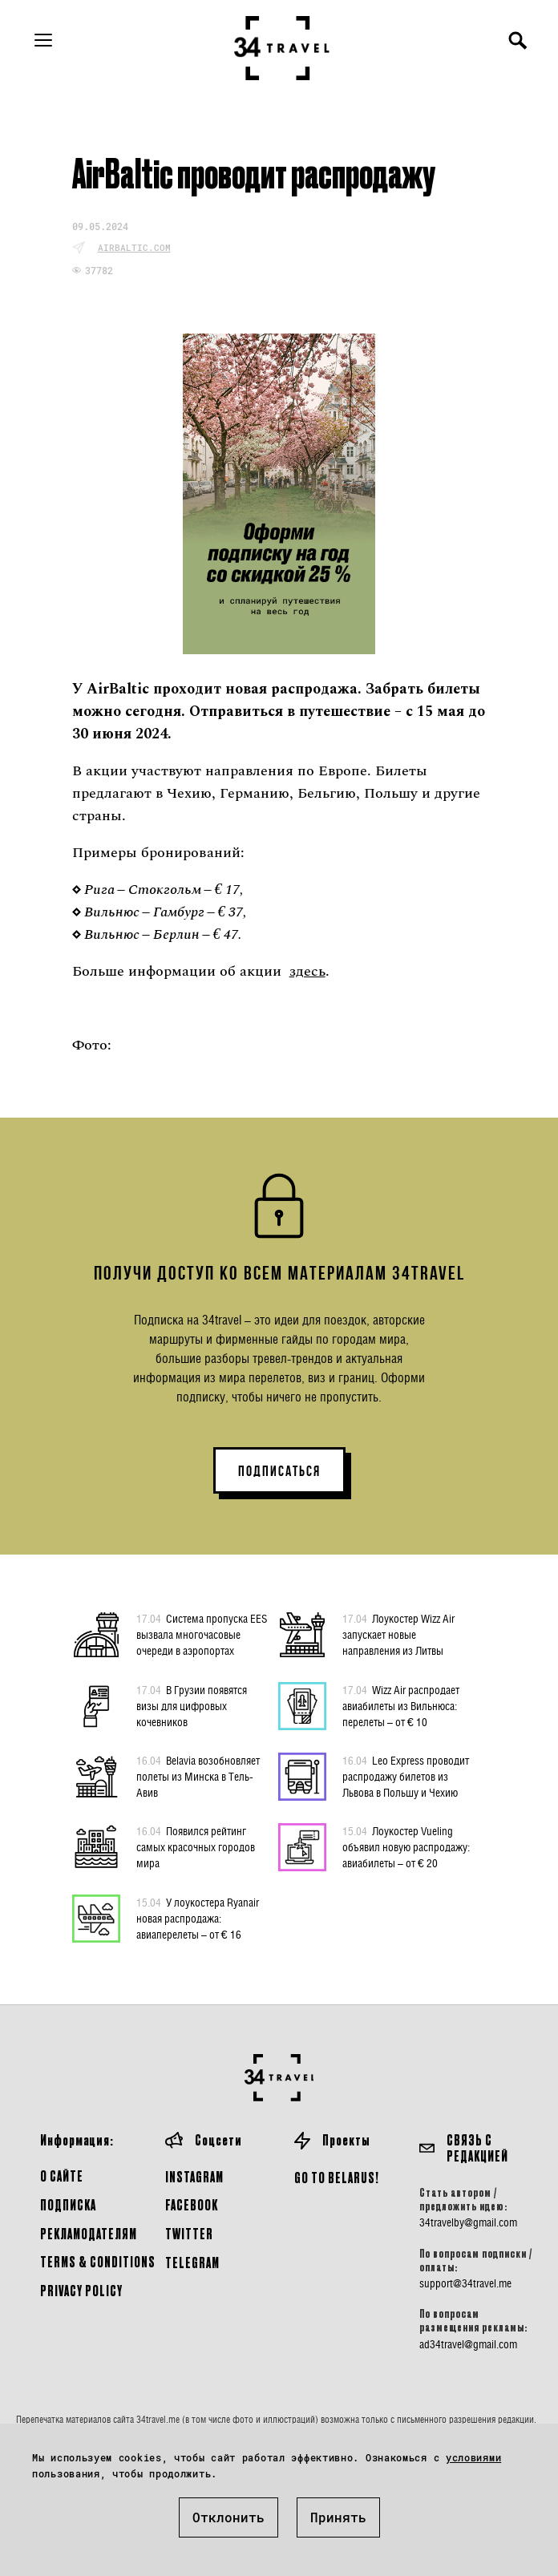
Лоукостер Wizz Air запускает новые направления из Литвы (398, 1634)
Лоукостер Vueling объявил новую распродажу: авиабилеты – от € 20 (406, 1846)
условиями (473, 2457)
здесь (307, 971)
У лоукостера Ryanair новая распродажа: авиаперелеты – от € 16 (197, 1918)
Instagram (194, 2176)
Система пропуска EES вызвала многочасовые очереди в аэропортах (201, 1634)
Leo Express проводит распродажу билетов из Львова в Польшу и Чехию (405, 1776)
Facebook (191, 2204)
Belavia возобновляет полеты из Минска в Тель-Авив (198, 1776)
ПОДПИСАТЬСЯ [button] (279, 1471)
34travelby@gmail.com (468, 2222)
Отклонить (228, 2517)
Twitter (189, 2233)
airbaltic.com (134, 247)
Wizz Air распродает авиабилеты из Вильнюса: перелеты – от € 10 (400, 1705)
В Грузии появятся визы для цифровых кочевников (191, 1705)
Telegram (192, 2262)
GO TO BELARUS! (336, 2177)
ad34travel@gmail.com (468, 2344)
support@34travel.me (465, 2283)
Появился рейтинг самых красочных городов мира (195, 1846)
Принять (338, 2517)
